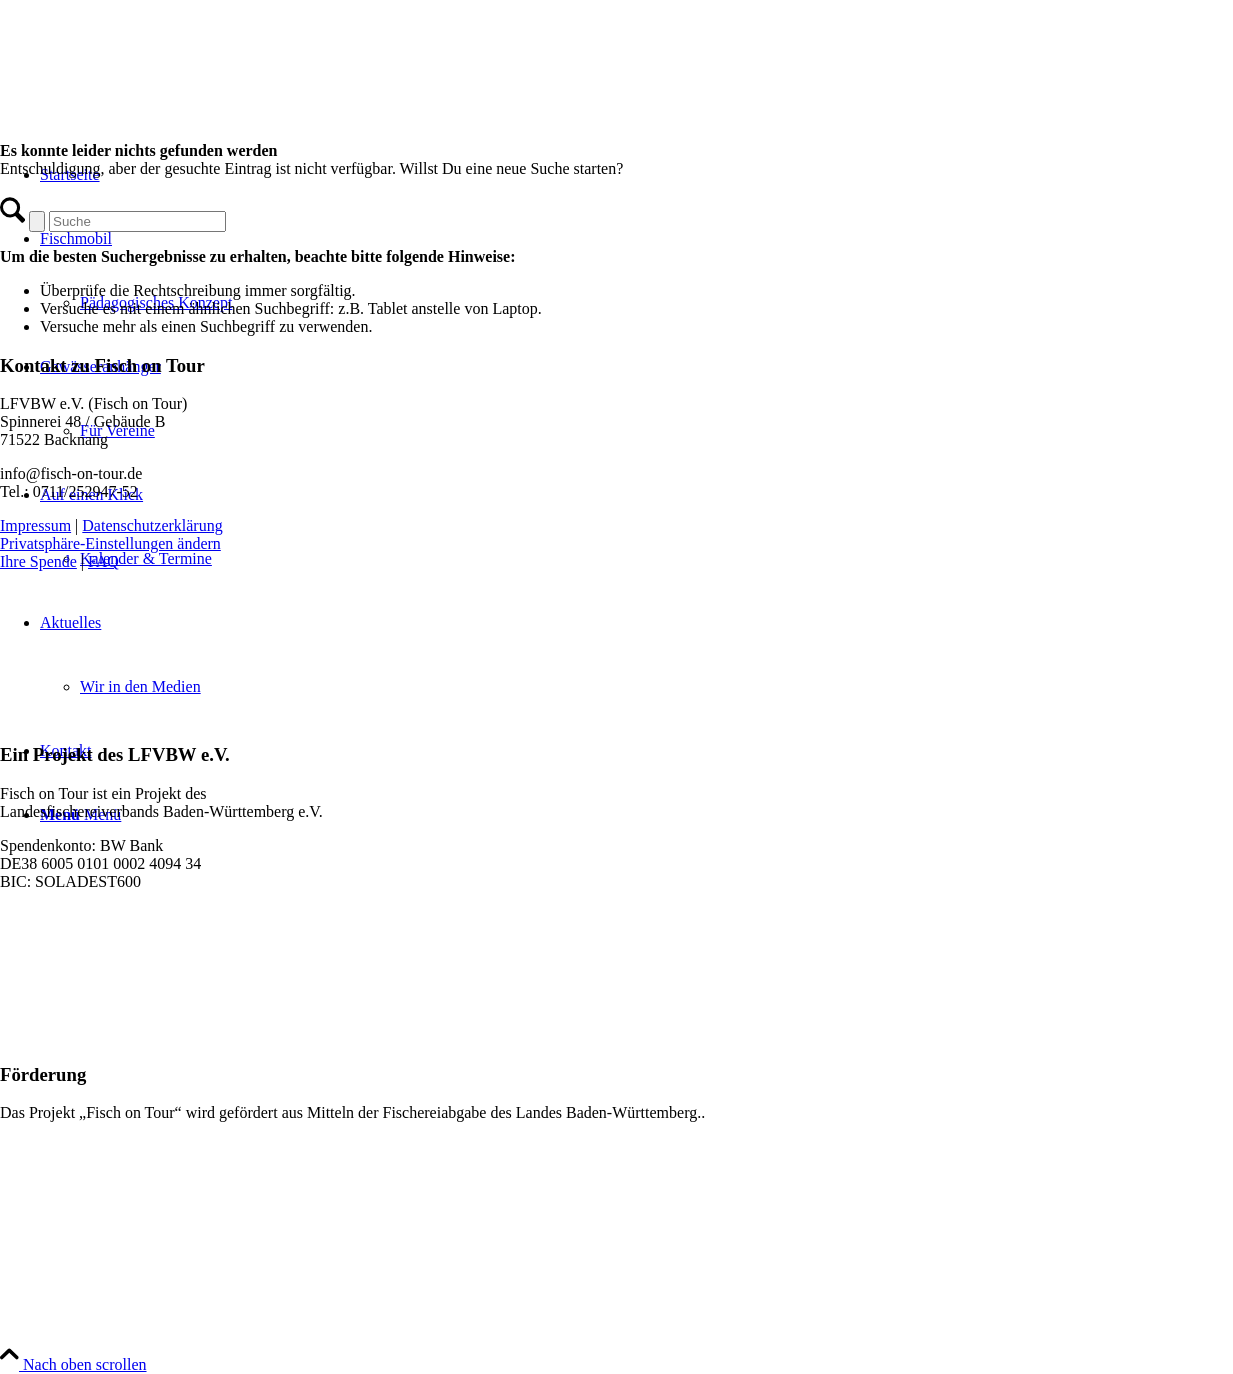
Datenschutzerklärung (152, 525)
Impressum (35, 525)
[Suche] (137, 221)
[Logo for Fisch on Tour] (150, 94)
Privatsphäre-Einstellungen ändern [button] (110, 543)
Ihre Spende (38, 561)
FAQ (103, 561)
